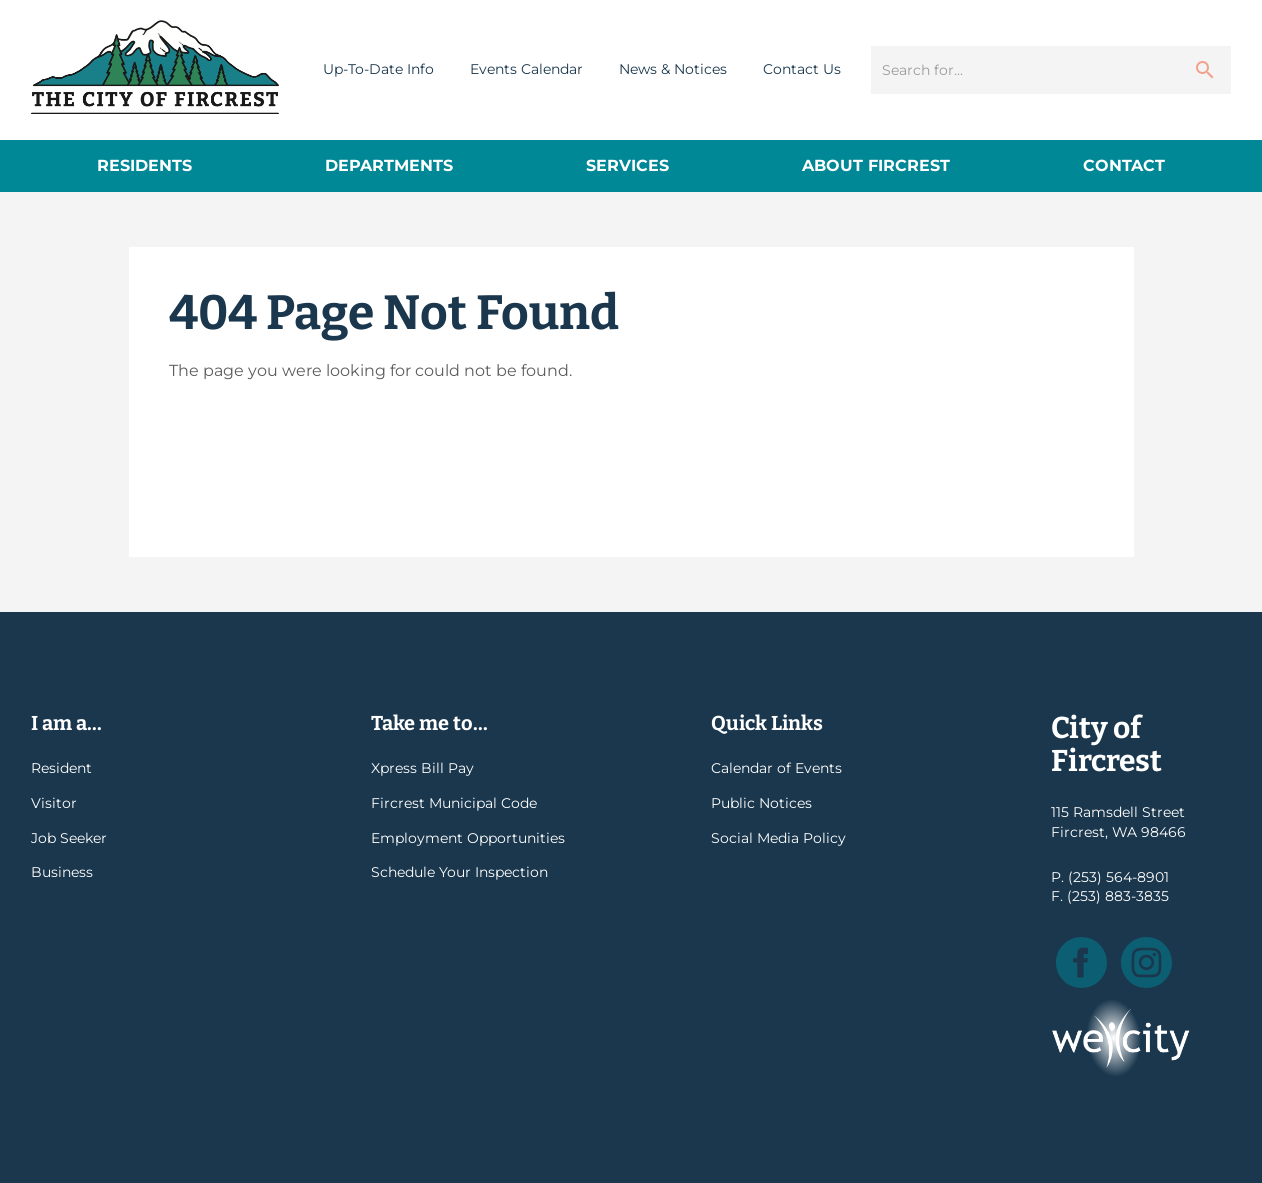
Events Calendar (526, 69)
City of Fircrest (155, 67)
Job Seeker (69, 838)
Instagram (1146, 962)
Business (62, 872)
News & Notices (673, 69)
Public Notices (761, 803)
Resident (61, 768)
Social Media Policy (778, 838)
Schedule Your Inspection (459, 872)
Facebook (1081, 962)
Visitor (54, 803)
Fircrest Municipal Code (454, 803)
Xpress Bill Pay (422, 768)
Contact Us (802, 69)
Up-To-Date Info (378, 69)
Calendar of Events (776, 768)
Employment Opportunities (468, 838)
